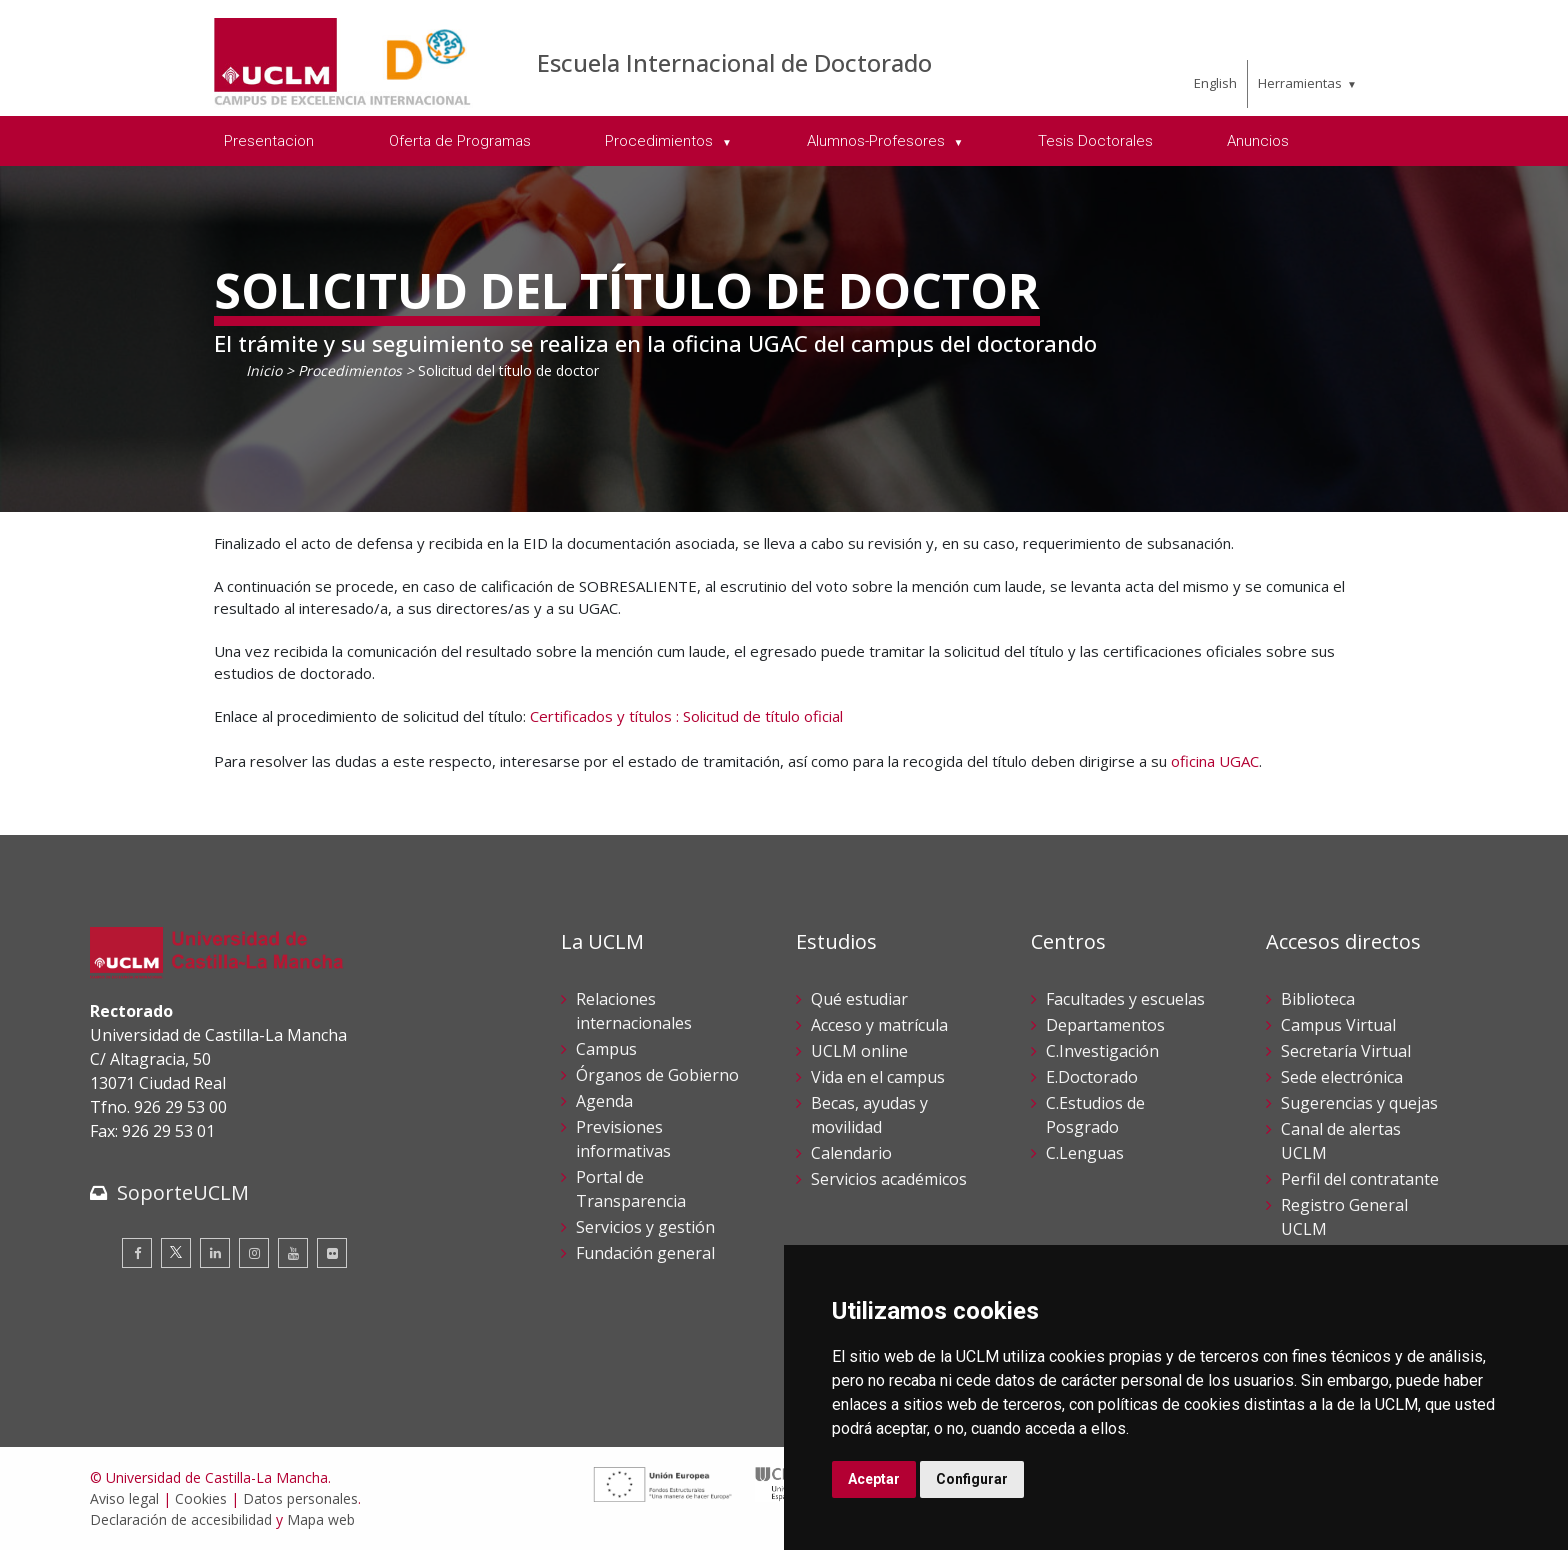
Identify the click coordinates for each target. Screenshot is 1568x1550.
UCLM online (859, 1051)
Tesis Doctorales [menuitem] (1095, 141)
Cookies (201, 1498)
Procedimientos (350, 370)
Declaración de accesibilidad (181, 1519)
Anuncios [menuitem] (1258, 141)
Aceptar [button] (874, 1479)
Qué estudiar (859, 999)
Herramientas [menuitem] (1300, 83)
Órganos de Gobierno (657, 1075)
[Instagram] (254, 1253)
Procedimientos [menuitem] (661, 141)
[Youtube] (293, 1253)
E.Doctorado (1092, 1077)
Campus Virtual (1338, 1025)
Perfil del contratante (1360, 1179)
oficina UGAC (1215, 761)
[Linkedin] (215, 1253)
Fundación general (645, 1253)
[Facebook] (137, 1253)
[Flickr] (332, 1253)
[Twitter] (176, 1253)
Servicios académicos (889, 1179)
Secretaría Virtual (1346, 1051)
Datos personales (300, 1498)
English (1215, 83)
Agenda (604, 1101)
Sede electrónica (1342, 1077)
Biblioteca (1318, 999)
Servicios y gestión (645, 1227)
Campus (606, 1049)
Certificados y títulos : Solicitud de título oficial (686, 716)
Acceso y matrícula (879, 1025)
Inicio (264, 370)
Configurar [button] (972, 1479)
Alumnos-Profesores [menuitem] (878, 141)
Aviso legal (124, 1498)
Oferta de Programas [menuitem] (460, 141)
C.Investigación (1102, 1051)
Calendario (851, 1153)
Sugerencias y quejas (1359, 1103)
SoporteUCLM (183, 1192)
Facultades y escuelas (1125, 999)
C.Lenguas (1085, 1153)
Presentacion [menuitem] (269, 141)
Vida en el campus (878, 1077)
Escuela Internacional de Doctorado (734, 62)
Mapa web (321, 1519)
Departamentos (1105, 1025)
